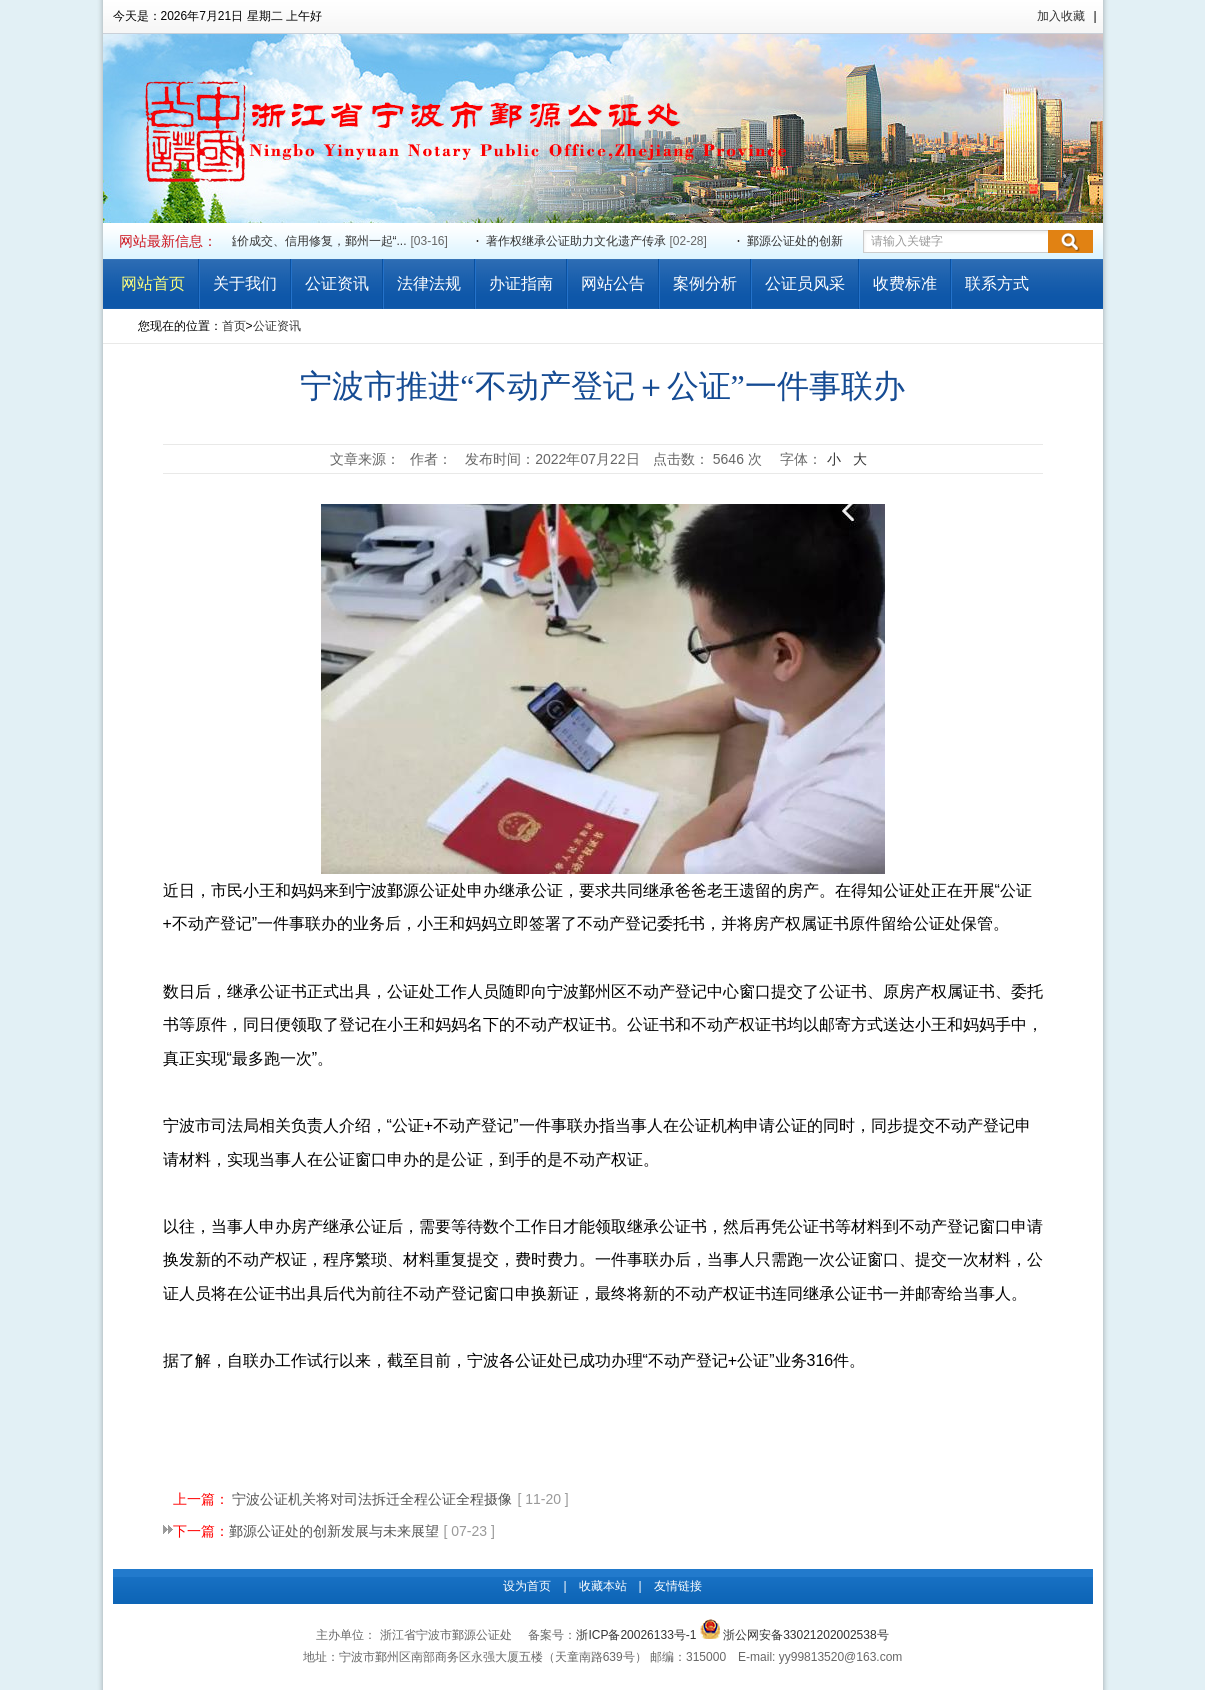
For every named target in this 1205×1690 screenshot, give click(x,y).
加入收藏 (1061, 16)
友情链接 (678, 1586)
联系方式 (997, 283)
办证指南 (521, 283)
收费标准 (905, 283)
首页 (234, 326)
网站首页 (153, 283)
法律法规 (429, 283)
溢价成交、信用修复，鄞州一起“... (317, 241)
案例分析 (705, 283)
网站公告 (613, 283)
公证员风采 (805, 283)
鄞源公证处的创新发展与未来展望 (838, 241)
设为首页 (527, 1586)
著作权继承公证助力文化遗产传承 (577, 241)
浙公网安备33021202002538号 (794, 1635)
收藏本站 (603, 1586)
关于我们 (245, 283)
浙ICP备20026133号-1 (636, 1635)
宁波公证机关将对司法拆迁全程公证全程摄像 (372, 1499)
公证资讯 (337, 283)
